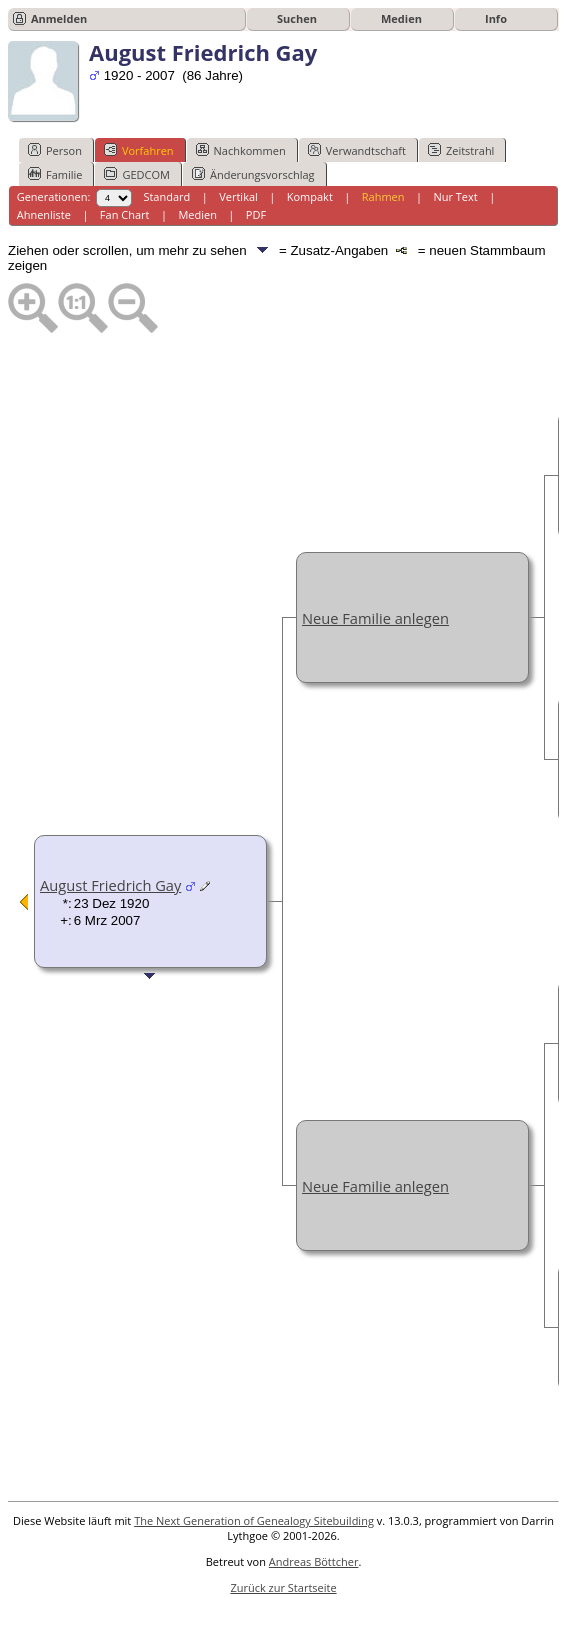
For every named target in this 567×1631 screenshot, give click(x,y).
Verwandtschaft (357, 150)
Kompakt (310, 196)
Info (496, 18)
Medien (401, 18)
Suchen (297, 18)
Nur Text (455, 196)
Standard (166, 196)
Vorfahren (139, 150)
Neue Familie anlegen (375, 618)
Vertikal (238, 196)
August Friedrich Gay (110, 885)
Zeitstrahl (461, 150)
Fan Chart (125, 214)
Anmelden (59, 18)
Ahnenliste (44, 214)
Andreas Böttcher (314, 1561)
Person (55, 150)
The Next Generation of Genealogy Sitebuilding (254, 1520)
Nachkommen (241, 150)
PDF (256, 214)
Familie (55, 174)
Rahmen (383, 196)
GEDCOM (136, 174)
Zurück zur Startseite (283, 1587)
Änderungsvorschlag (253, 174)
